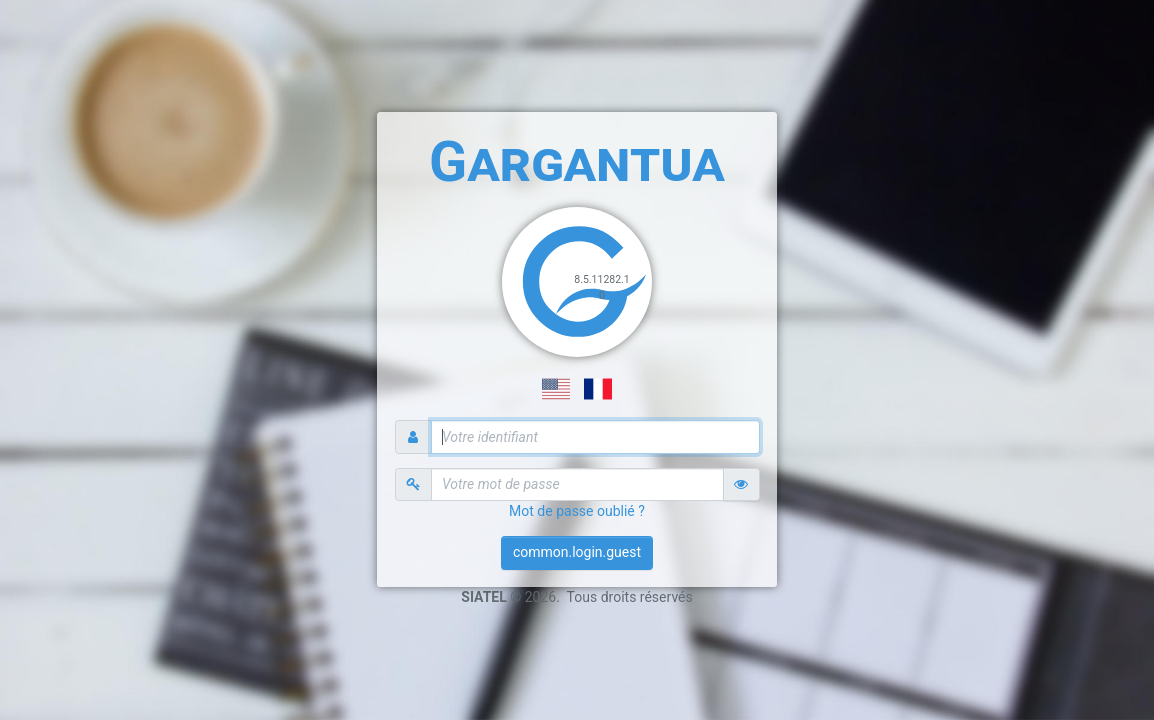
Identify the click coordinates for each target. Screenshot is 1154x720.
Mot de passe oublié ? (577, 511)
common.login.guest (577, 552)
